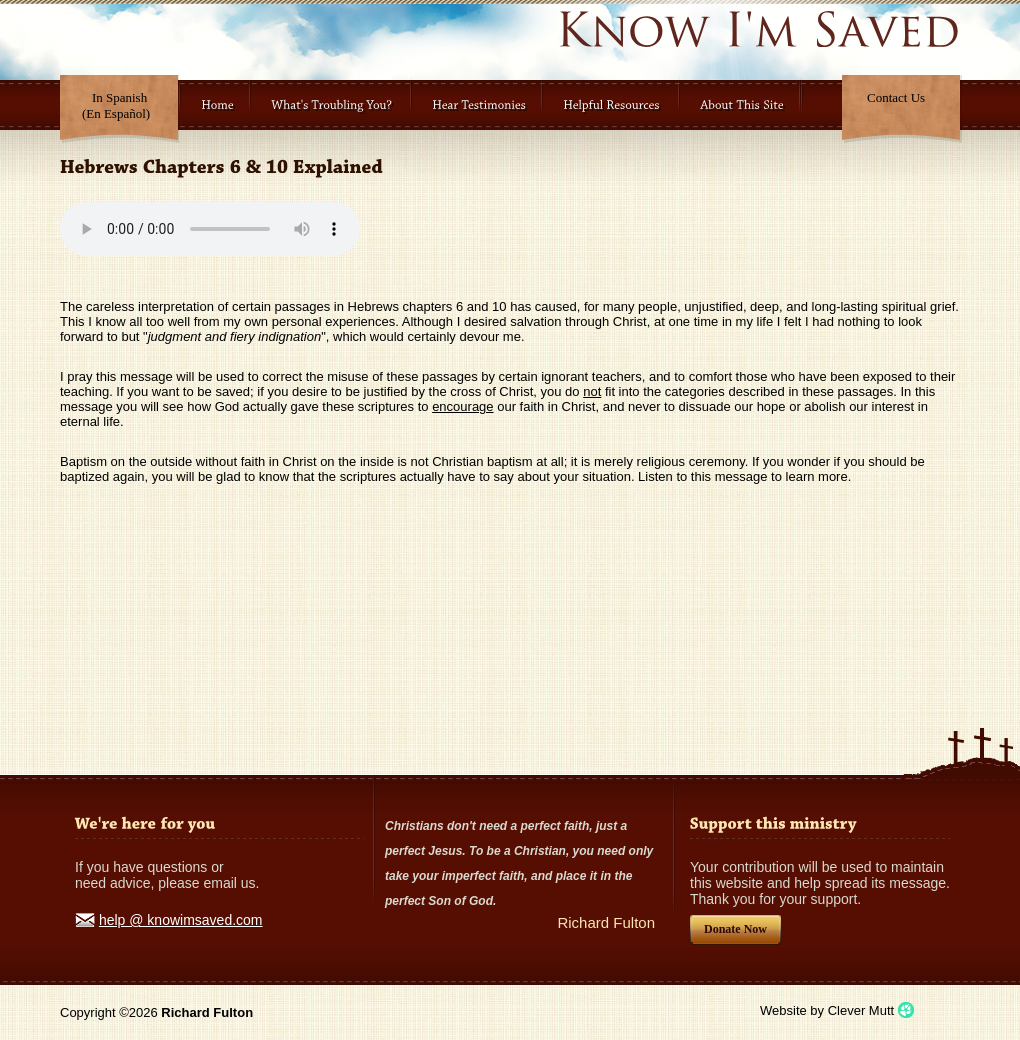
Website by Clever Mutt (827, 1010)
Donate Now (735, 929)
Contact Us (896, 97)
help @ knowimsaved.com (181, 920)
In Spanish (116, 105)
